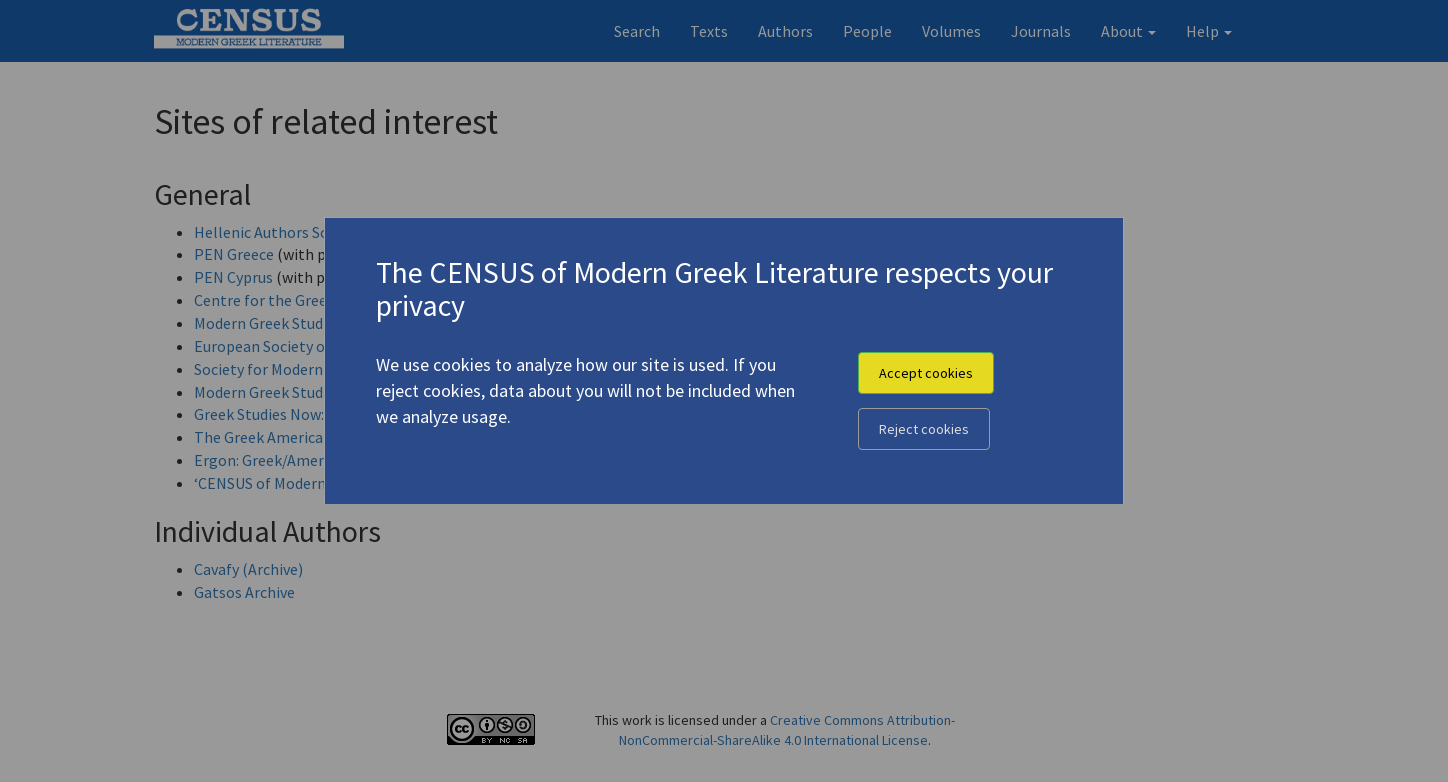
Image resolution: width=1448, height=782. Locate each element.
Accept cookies (926, 373)
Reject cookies (924, 429)
